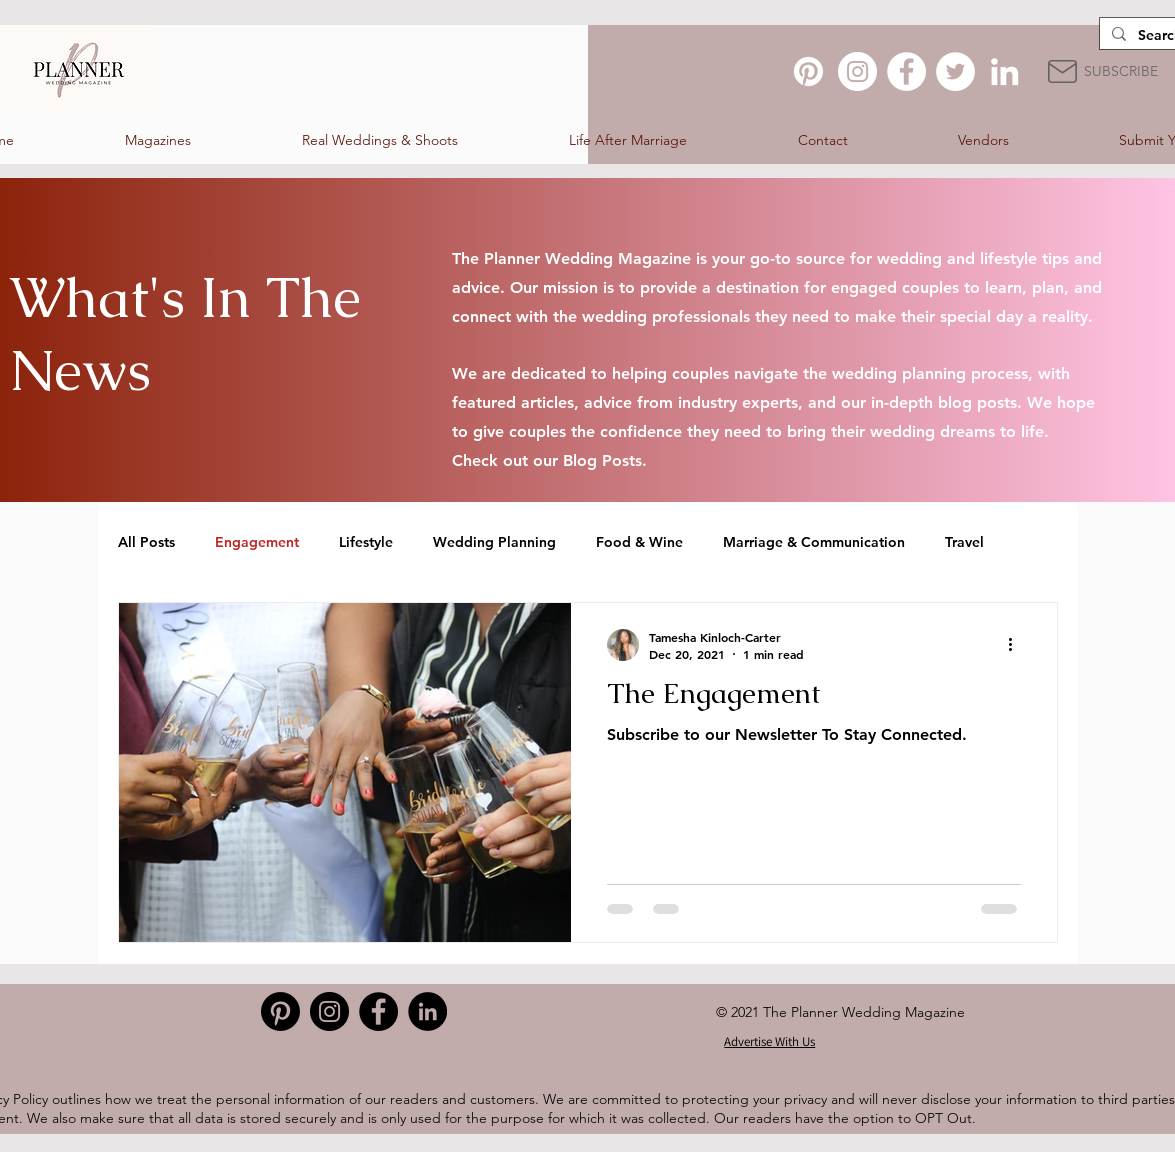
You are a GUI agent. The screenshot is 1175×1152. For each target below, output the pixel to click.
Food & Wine (639, 542)
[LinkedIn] (1004, 71)
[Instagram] (857, 71)
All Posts (146, 542)
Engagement (257, 542)
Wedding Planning (494, 542)
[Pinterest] (808, 71)
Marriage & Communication (814, 542)
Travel (964, 542)
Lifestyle (366, 542)
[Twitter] (955, 71)
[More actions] (1018, 645)
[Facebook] (906, 71)
